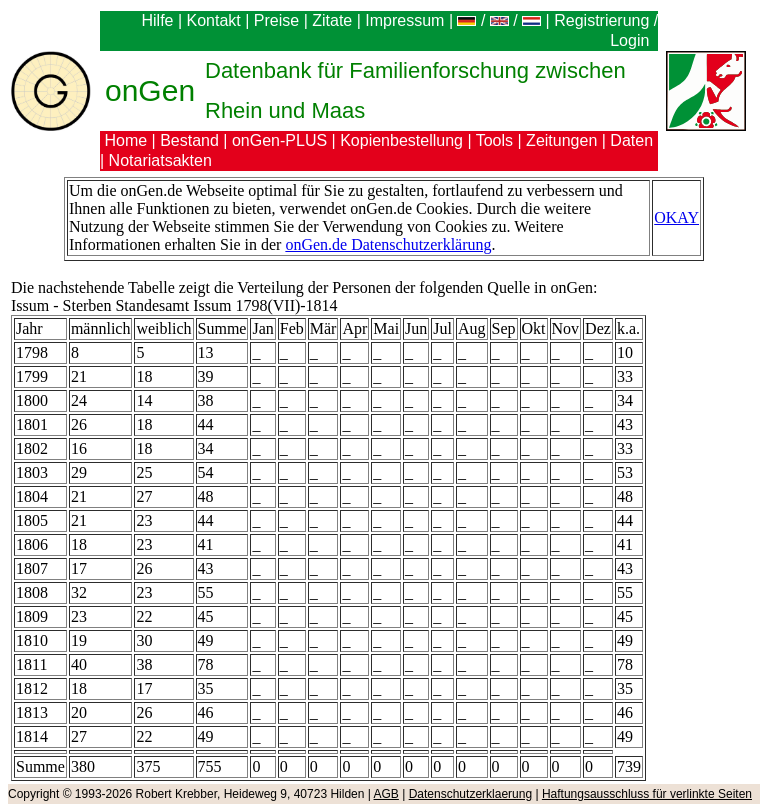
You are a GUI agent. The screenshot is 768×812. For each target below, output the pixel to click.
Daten (631, 140)
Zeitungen (561, 140)
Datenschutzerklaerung (470, 794)
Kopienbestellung (401, 140)
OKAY (676, 217)
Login (632, 40)
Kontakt (214, 20)
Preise (276, 20)
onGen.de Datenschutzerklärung (388, 244)
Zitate (332, 20)
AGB (386, 794)
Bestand (189, 140)
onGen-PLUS (279, 140)
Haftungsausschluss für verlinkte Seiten (647, 794)
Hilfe (157, 20)
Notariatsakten (160, 160)
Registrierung (601, 20)
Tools (494, 140)
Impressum (404, 20)
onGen (150, 90)
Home (125, 140)
